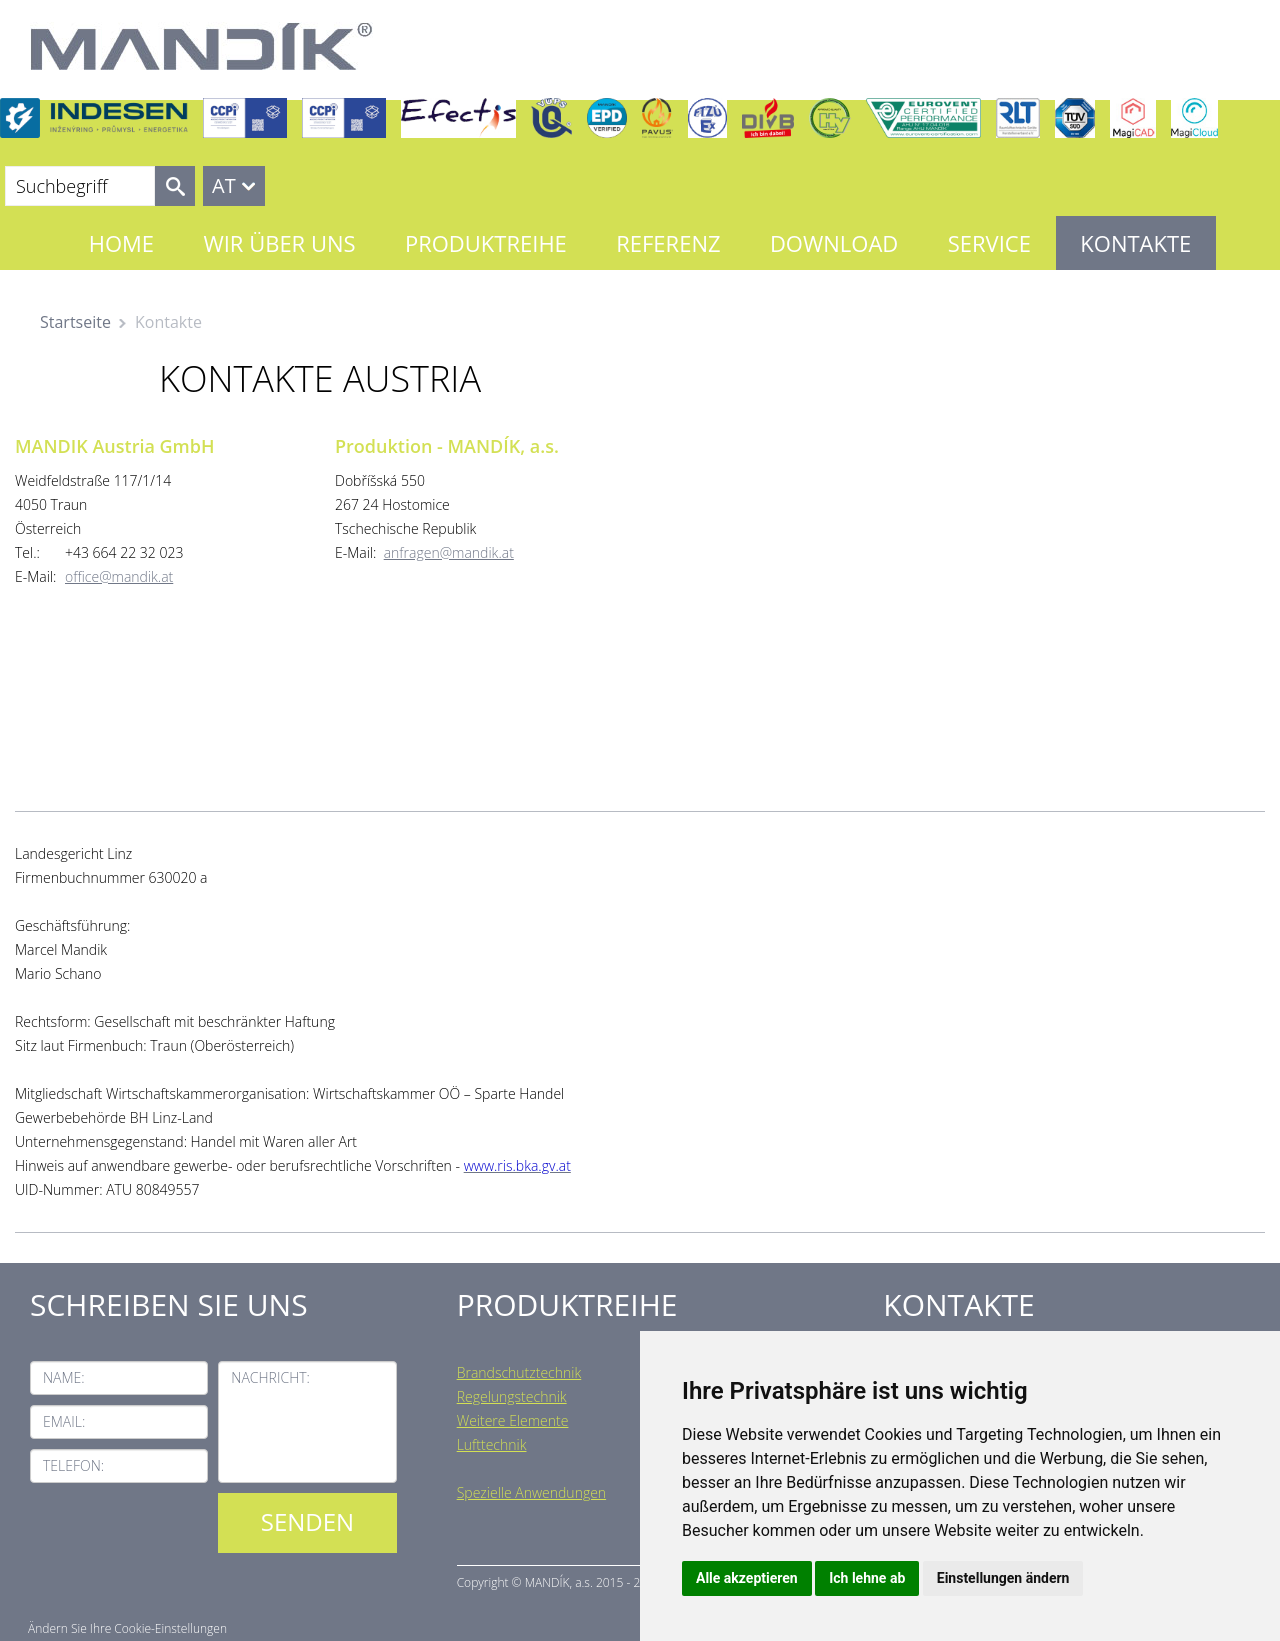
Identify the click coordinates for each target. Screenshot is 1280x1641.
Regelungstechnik (512, 1396)
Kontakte (1135, 243)
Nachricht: (270, 1377)
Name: (64, 1377)
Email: (64, 1421)
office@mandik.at (119, 576)
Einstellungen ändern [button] (1003, 1578)
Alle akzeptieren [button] (747, 1578)
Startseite (75, 322)
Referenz (668, 243)
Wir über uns (279, 243)
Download (834, 243)
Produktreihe (486, 243)
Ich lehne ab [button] (867, 1578)
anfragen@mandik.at (449, 552)
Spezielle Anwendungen (531, 1492)
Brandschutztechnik (519, 1372)
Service (989, 243)
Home (121, 243)
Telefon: (73, 1465)
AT (224, 185)
